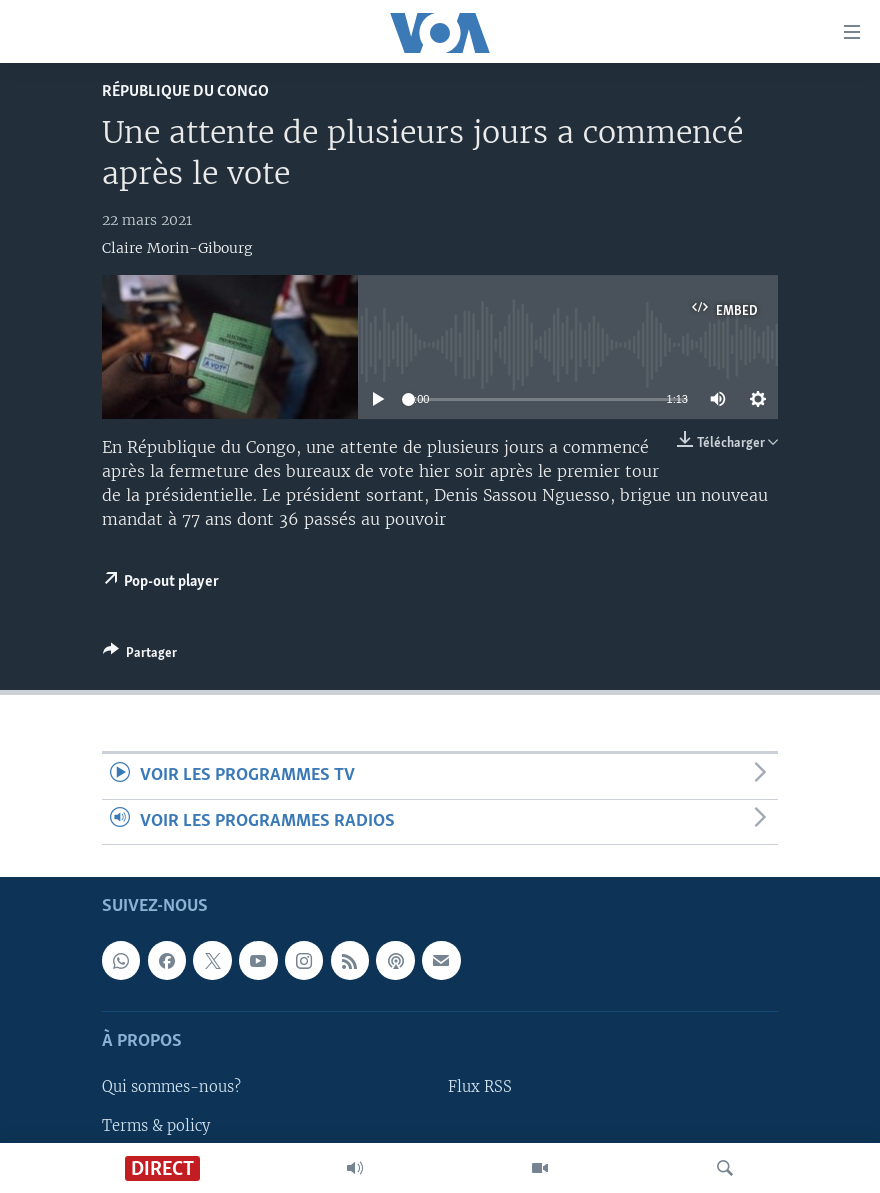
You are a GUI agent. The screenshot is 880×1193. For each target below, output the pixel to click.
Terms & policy (156, 1125)
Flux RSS (480, 1087)
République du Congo (185, 91)
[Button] (140, 656)
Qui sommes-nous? (171, 1087)
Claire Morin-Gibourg (177, 248)
